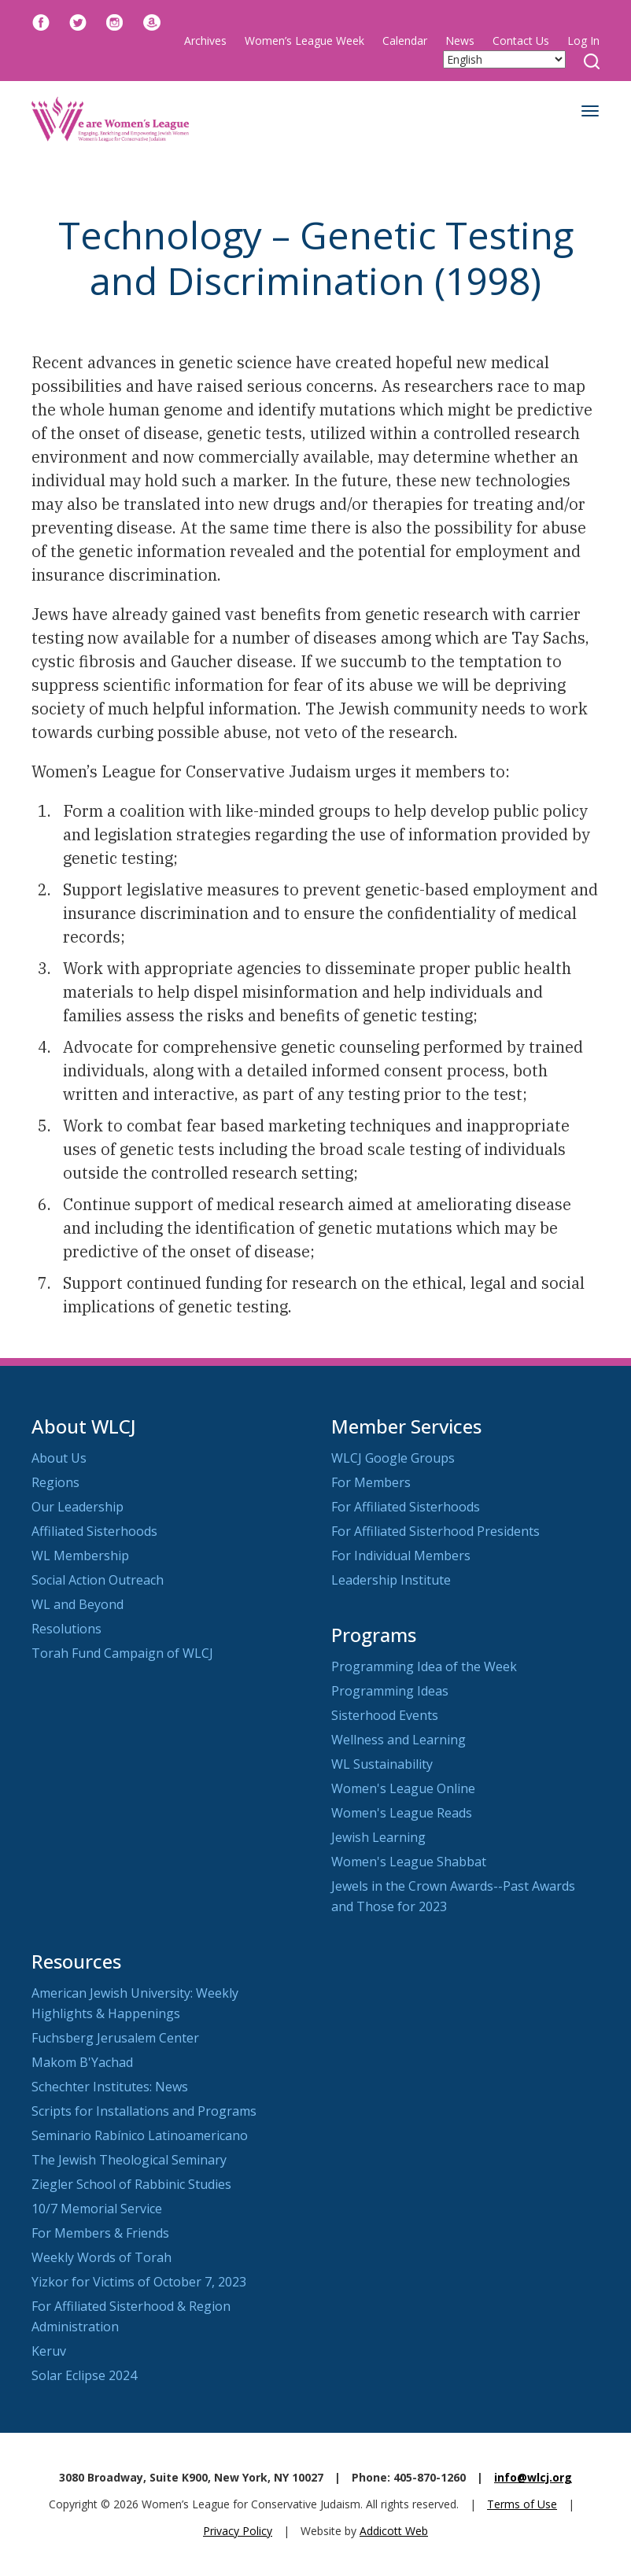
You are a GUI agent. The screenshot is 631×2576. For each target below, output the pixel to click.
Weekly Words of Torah (101, 2257)
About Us (59, 1458)
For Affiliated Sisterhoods (405, 1506)
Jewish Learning (378, 1837)
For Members (371, 1482)
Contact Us (521, 40)
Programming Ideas (389, 1690)
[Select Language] (504, 59)
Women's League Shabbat (408, 1861)
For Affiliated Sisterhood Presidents (435, 1531)
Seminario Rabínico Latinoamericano (139, 2135)
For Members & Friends (100, 2233)
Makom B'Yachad (82, 2062)
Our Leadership (77, 1506)
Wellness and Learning (398, 1739)
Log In (583, 40)
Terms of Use (522, 2504)
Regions (55, 1482)
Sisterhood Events (384, 1715)
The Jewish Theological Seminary (129, 2159)
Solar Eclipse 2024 (84, 2375)
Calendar (404, 40)
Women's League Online (403, 1788)
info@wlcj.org (533, 2477)
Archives (205, 40)
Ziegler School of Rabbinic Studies (131, 2184)
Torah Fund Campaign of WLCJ (122, 1653)
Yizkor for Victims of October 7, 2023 (138, 2281)
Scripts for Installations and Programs (143, 2111)
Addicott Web (394, 2530)
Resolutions (66, 1628)
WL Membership (80, 1555)
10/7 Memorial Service (96, 2208)
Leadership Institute (391, 1580)
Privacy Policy (237, 2530)
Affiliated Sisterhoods (94, 1531)
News (459, 40)
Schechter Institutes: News (109, 2086)
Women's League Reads (401, 1812)
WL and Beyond (77, 1604)
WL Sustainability (382, 1764)
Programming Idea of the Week (424, 1666)
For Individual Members (400, 1555)
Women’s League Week (304, 40)
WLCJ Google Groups (393, 1458)
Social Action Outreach (97, 1580)
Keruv (48, 2351)
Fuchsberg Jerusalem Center (115, 2037)
